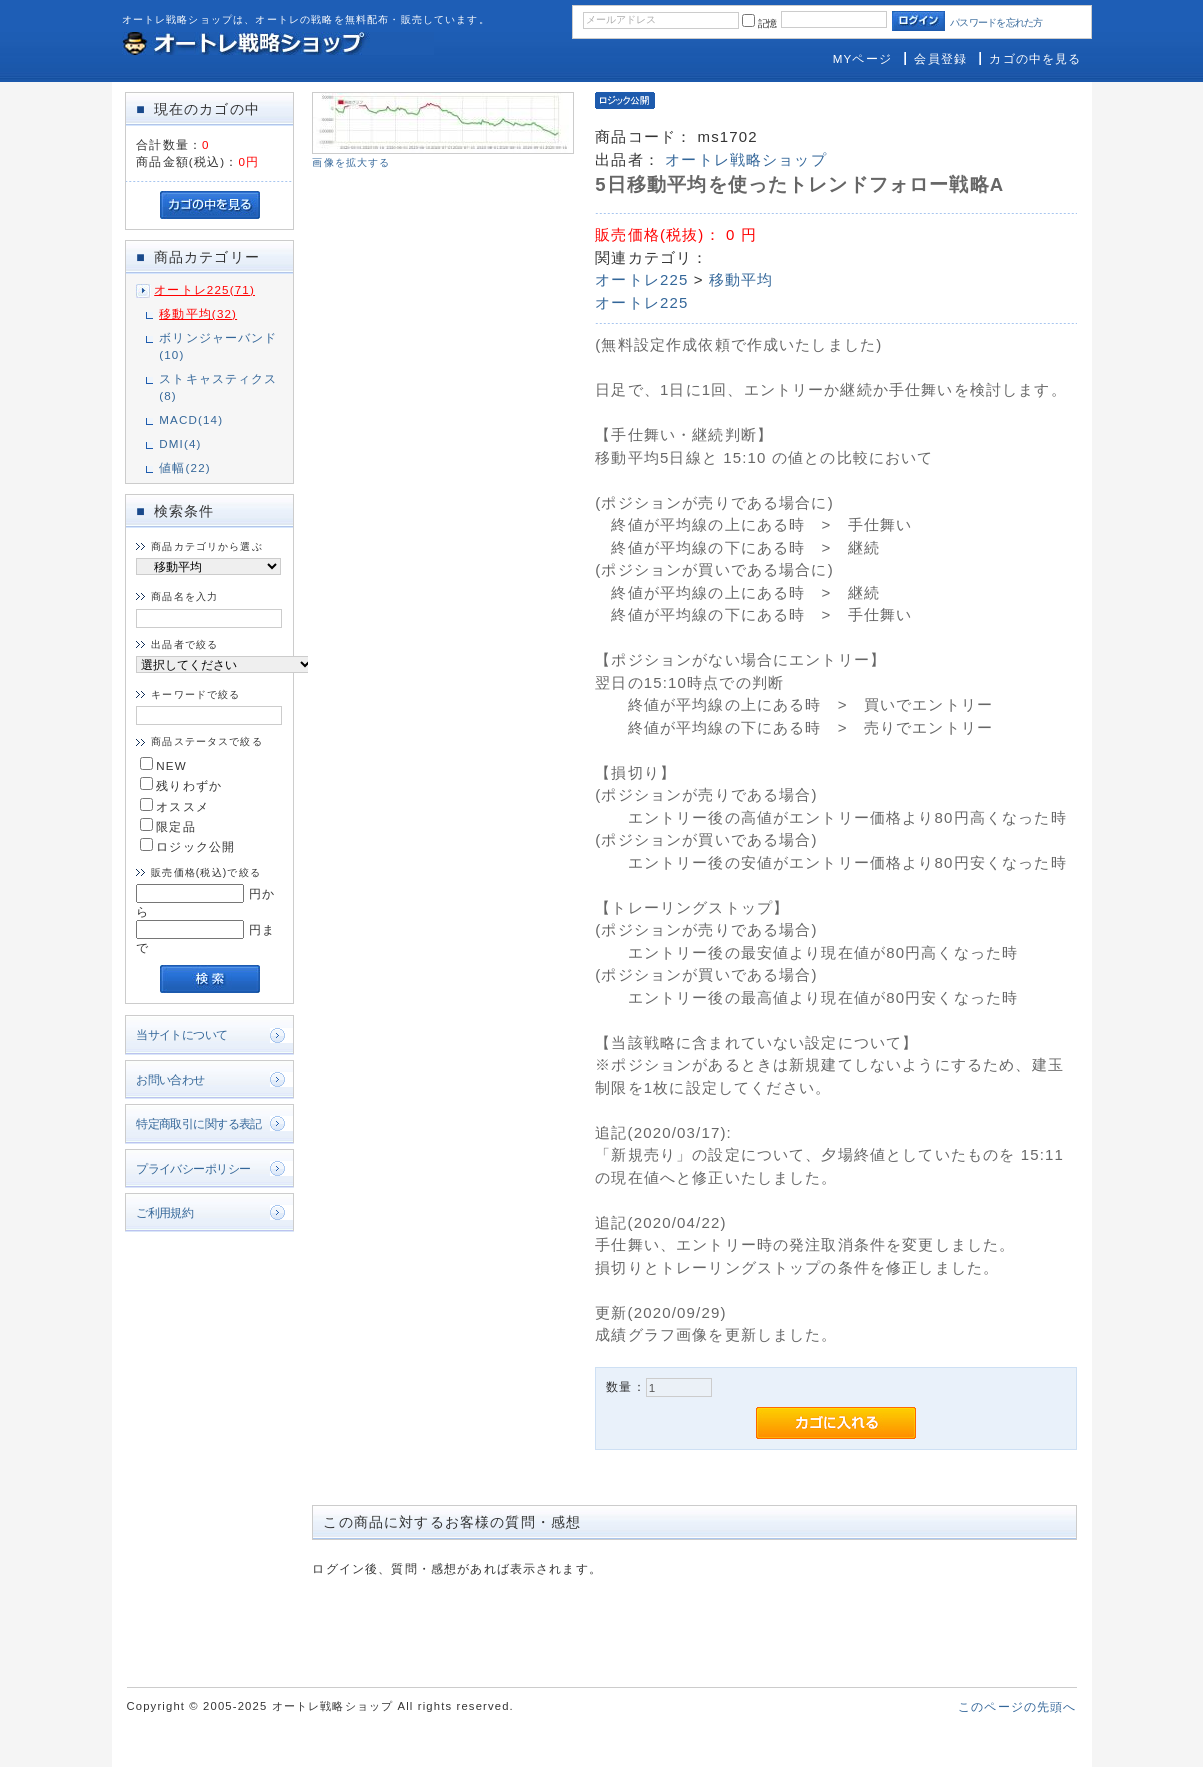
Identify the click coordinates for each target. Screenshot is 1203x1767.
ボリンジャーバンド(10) (218, 346)
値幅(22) (185, 467)
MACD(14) (191, 419)
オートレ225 (641, 279)
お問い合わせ (170, 1079)
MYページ (862, 58)
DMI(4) (180, 443)
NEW (163, 765)
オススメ (174, 806)
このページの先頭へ (1017, 1706)
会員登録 (940, 58)
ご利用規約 (164, 1212)
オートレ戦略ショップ (746, 159)
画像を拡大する (351, 162)
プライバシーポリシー (193, 1168)
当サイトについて (181, 1034)
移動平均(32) (198, 313)
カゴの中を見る (1035, 58)
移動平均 (741, 279)
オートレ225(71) (204, 289)
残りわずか (181, 785)
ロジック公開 (187, 846)
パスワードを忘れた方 (996, 22)
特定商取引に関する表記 (199, 1123)
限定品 (167, 826)
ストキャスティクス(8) (218, 387)
